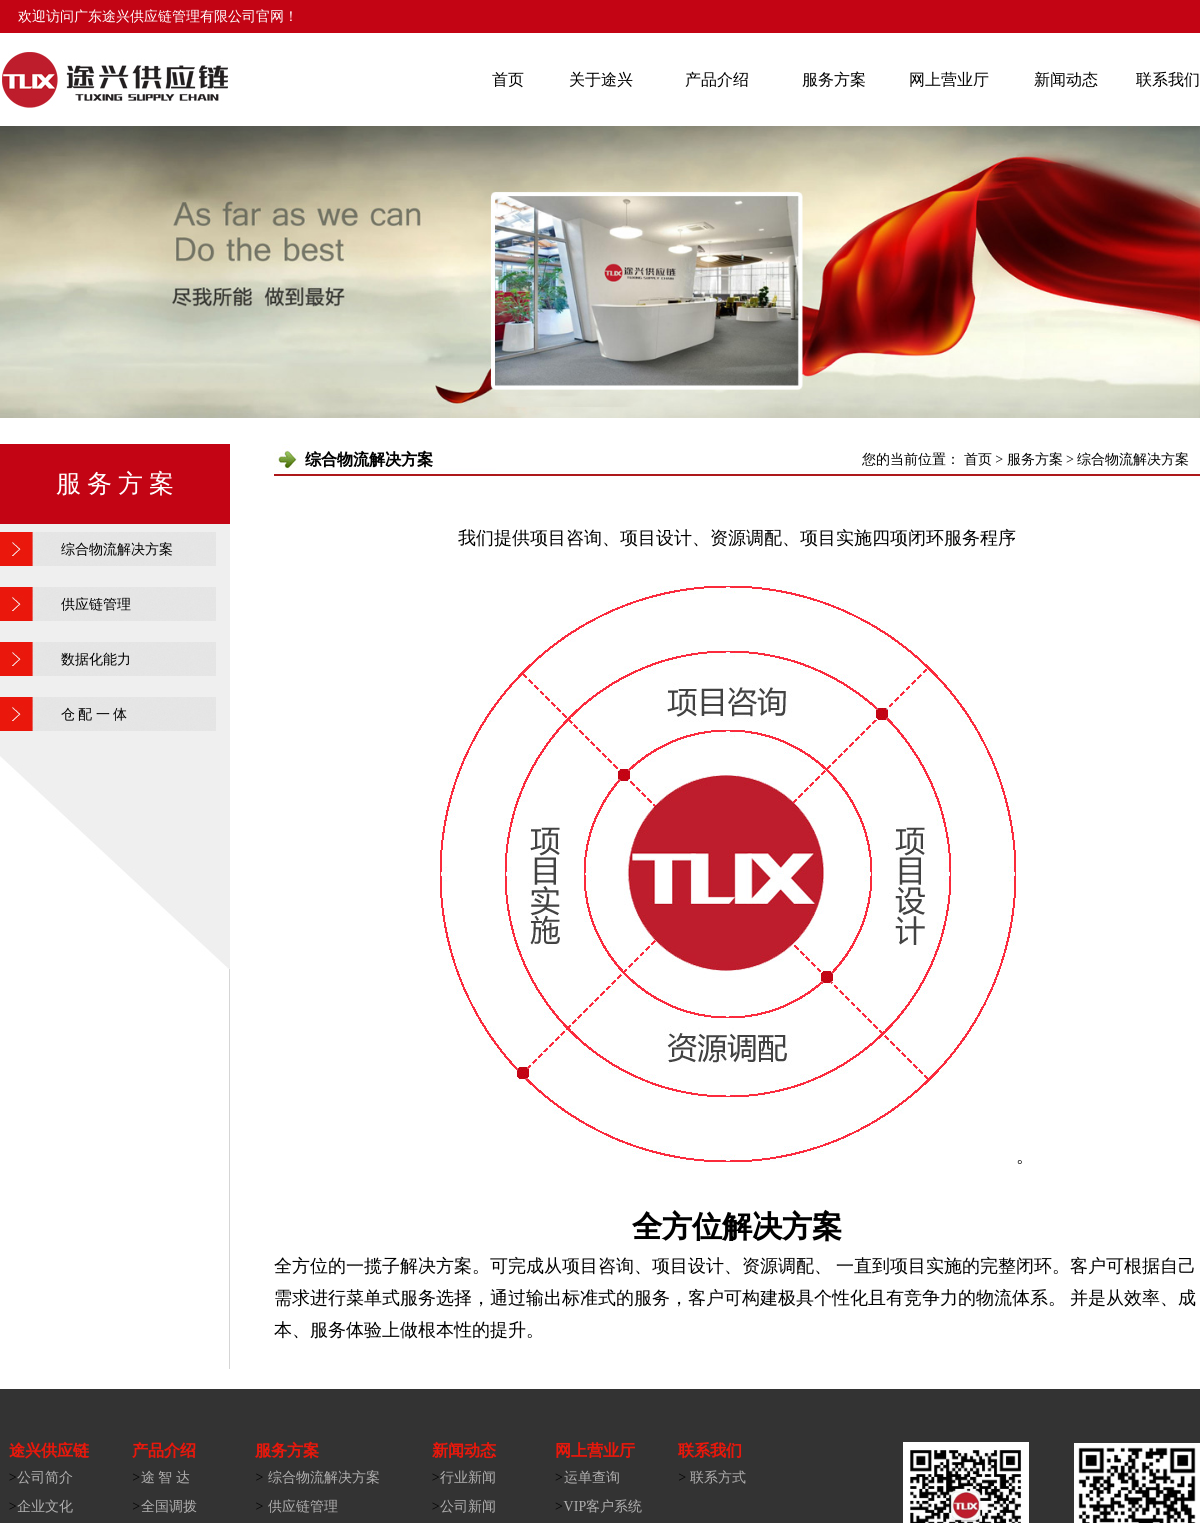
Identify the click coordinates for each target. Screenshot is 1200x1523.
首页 (508, 79)
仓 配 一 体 (94, 714)
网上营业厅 (949, 79)
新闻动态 (1066, 79)
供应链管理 (96, 604)
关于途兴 (601, 79)
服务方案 (834, 79)
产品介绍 (717, 79)
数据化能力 (96, 659)
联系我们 (1168, 79)
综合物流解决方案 (117, 549)
